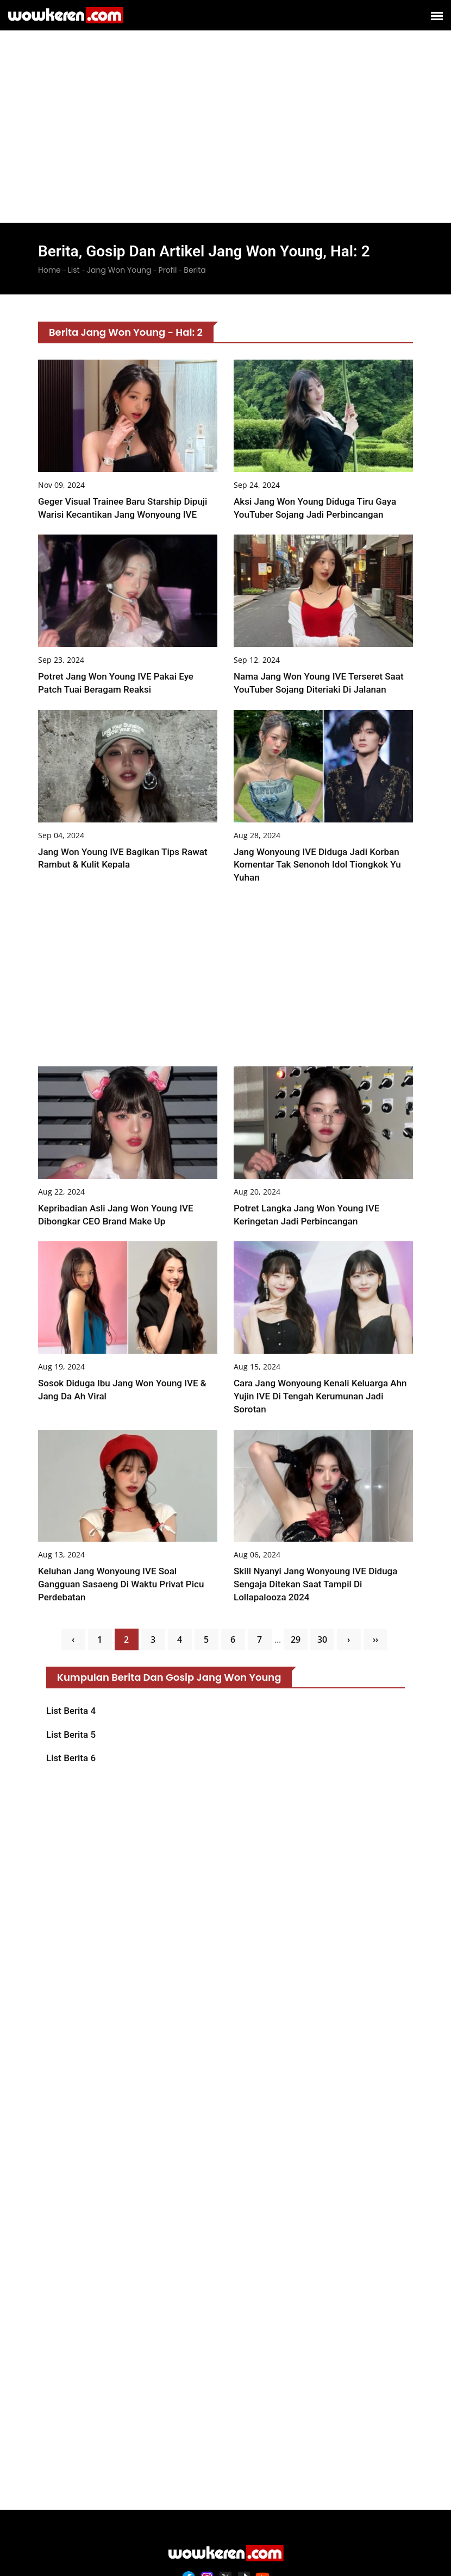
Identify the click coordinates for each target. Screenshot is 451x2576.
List (74, 270)
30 (322, 1639)
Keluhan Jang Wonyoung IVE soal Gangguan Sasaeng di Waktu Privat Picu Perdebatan (121, 1584)
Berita (195, 270)
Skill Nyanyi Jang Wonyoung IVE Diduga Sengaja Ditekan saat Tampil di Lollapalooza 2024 (315, 1584)
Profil (168, 270)
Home (49, 270)
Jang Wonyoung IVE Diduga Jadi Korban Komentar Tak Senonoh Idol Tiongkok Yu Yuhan (317, 864)
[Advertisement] (225, 109)
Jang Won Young (119, 270)
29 (295, 1639)
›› (375, 1639)
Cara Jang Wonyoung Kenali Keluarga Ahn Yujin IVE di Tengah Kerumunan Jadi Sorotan (320, 1396)
